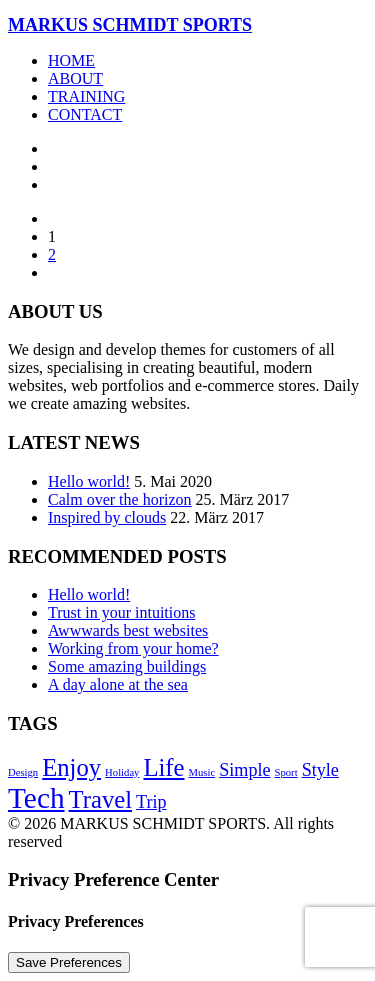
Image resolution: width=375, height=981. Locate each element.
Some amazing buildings (127, 666)
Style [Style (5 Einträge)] (320, 770)
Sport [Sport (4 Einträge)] (286, 772)
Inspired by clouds (107, 517)
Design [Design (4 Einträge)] (23, 772)
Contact (85, 114)
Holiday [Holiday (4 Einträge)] (122, 772)
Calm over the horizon (120, 499)
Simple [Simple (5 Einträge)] (244, 770)
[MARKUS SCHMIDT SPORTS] (187, 25)
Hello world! (89, 481)
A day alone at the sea (118, 684)
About (75, 78)
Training (86, 96)
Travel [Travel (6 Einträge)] (100, 799)
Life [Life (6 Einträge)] (163, 767)
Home (71, 60)
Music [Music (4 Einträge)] (202, 772)
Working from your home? (133, 648)
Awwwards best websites (128, 630)
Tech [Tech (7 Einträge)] (36, 798)
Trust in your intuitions (121, 612)
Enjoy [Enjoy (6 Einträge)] (71, 767)
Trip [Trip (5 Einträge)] (151, 802)
